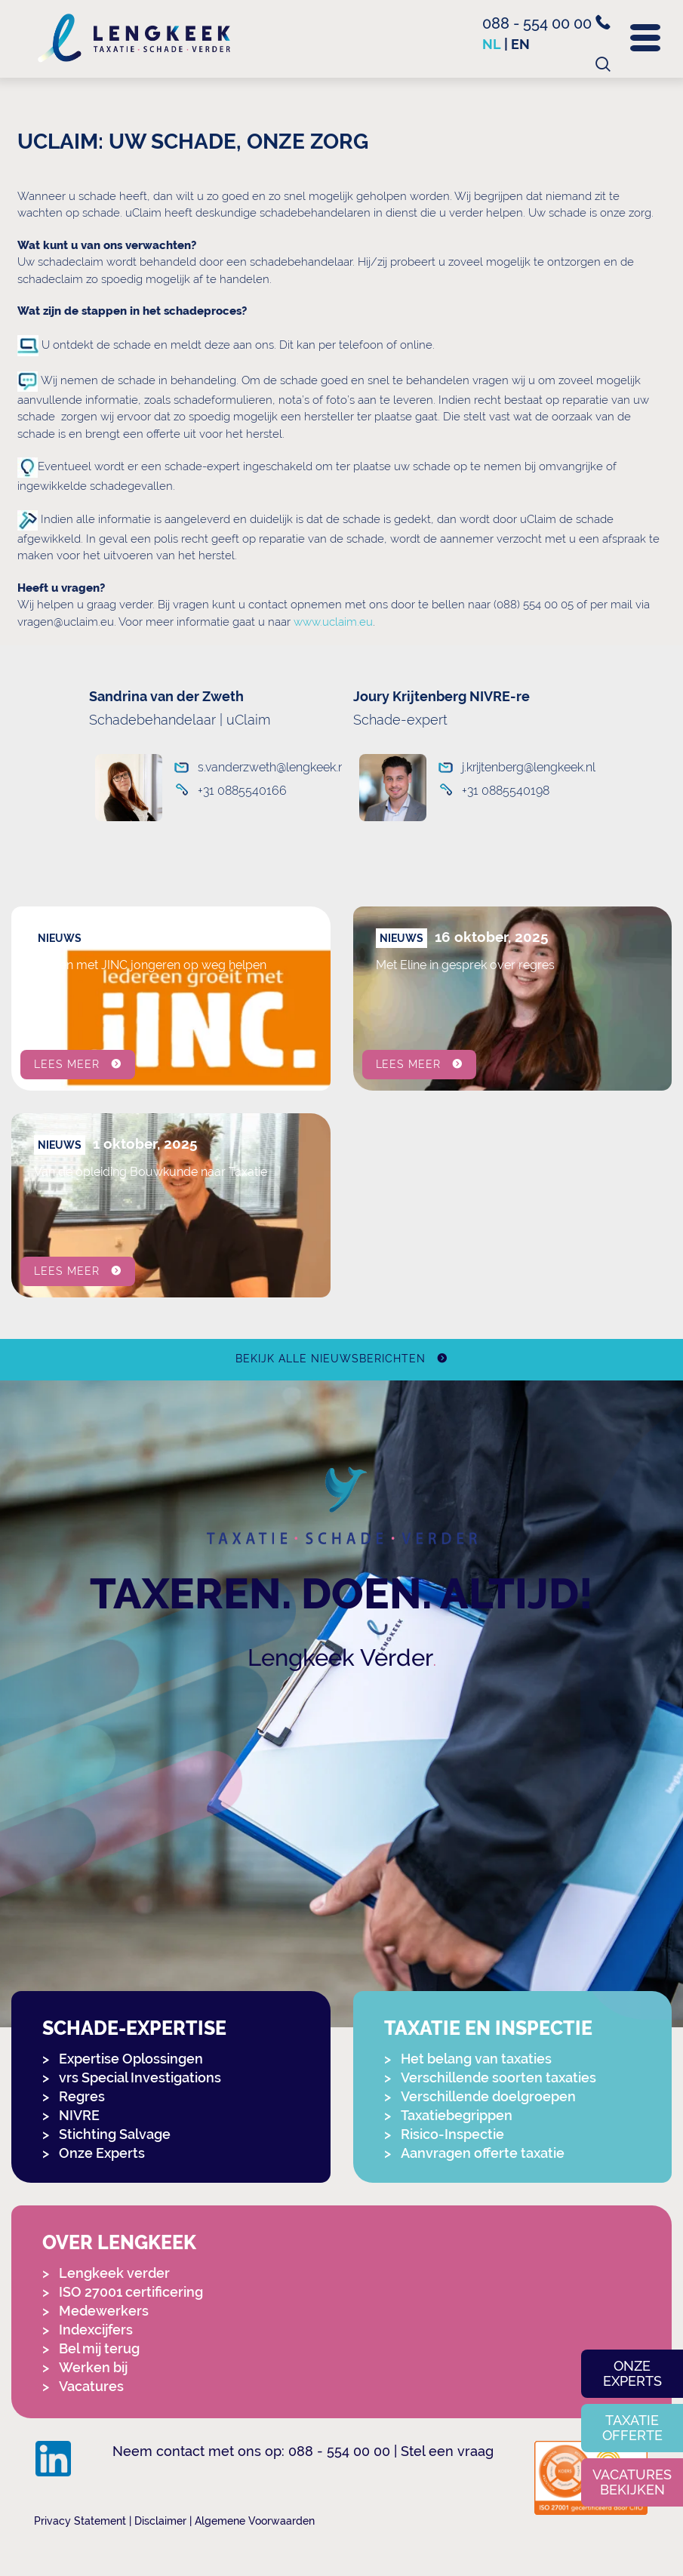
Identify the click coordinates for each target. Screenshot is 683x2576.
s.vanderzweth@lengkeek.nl (261, 767)
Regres (82, 2096)
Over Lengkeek (119, 2242)
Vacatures (91, 2386)
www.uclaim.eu (333, 622)
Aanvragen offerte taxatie (483, 2153)
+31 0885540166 (242, 790)
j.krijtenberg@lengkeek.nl (517, 767)
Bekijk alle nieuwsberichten (330, 1359)
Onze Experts (102, 2153)
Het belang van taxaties (476, 2059)
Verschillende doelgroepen (488, 2096)
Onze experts (632, 2373)
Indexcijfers (96, 2329)
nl (491, 44)
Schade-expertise (134, 2028)
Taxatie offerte (632, 2427)
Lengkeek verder (114, 2273)
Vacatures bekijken (632, 2482)
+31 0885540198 (505, 790)
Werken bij (93, 2367)
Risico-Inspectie (452, 2134)
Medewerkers (104, 2311)
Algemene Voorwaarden (255, 2521)
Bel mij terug (99, 2348)
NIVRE (79, 2115)
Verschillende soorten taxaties (498, 2077)
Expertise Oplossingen (131, 2059)
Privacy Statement (80, 2521)
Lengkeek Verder (340, 1657)
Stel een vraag (447, 2451)
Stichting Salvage (115, 2134)
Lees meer (67, 1064)
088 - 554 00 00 (546, 23)
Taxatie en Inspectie (488, 2028)
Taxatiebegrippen (456, 2115)
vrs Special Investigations (140, 2077)
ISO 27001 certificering (131, 2292)
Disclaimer (160, 2521)
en (520, 44)
